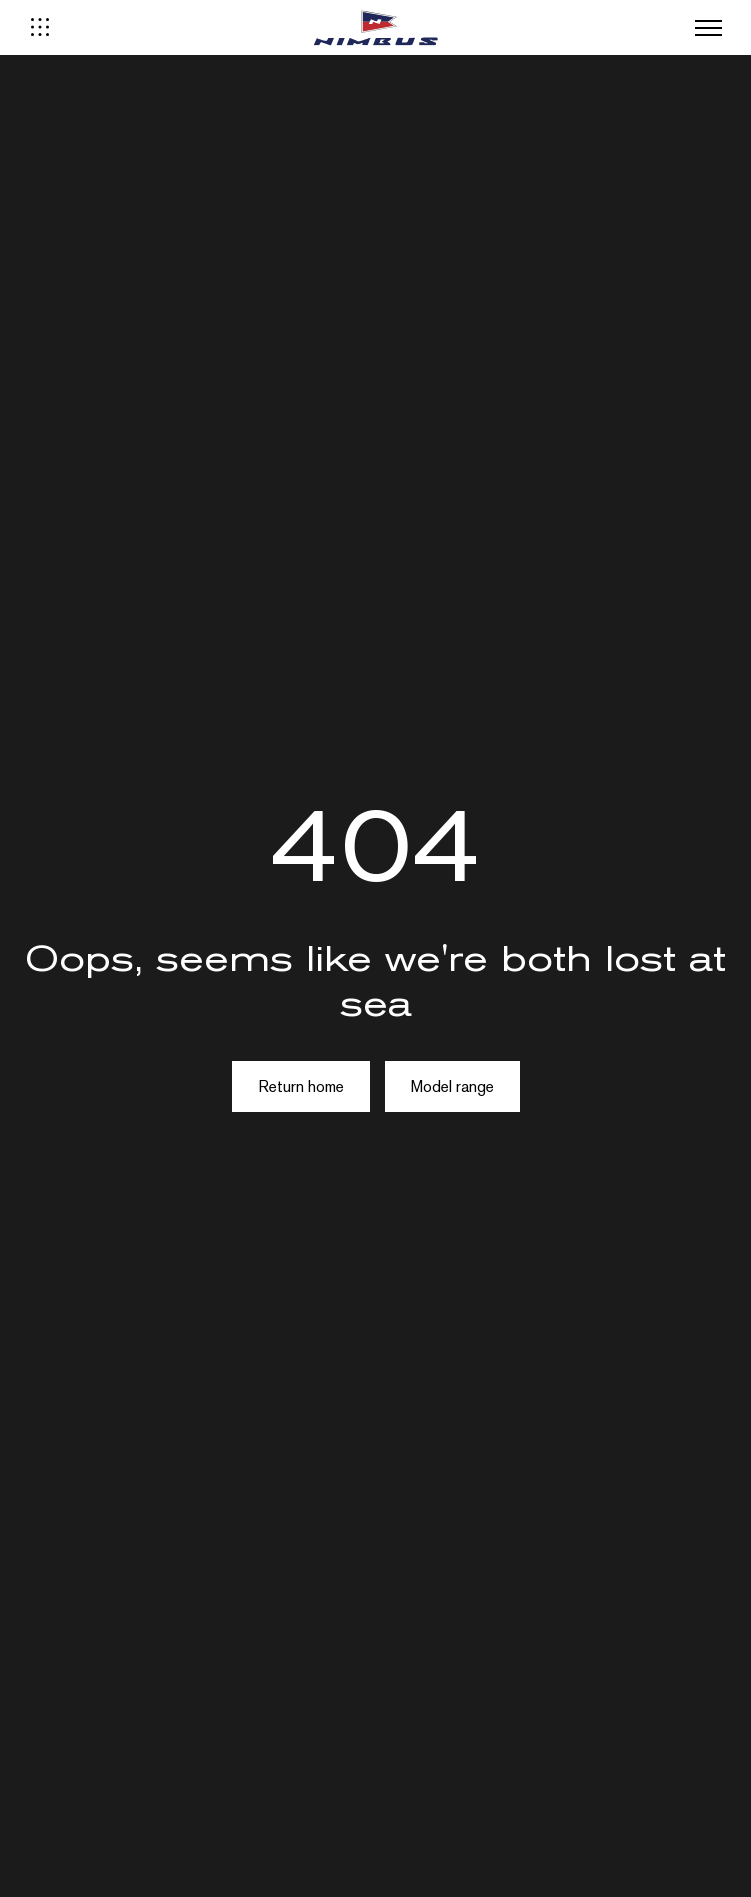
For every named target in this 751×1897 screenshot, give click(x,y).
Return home (301, 1086)
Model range (452, 1086)
